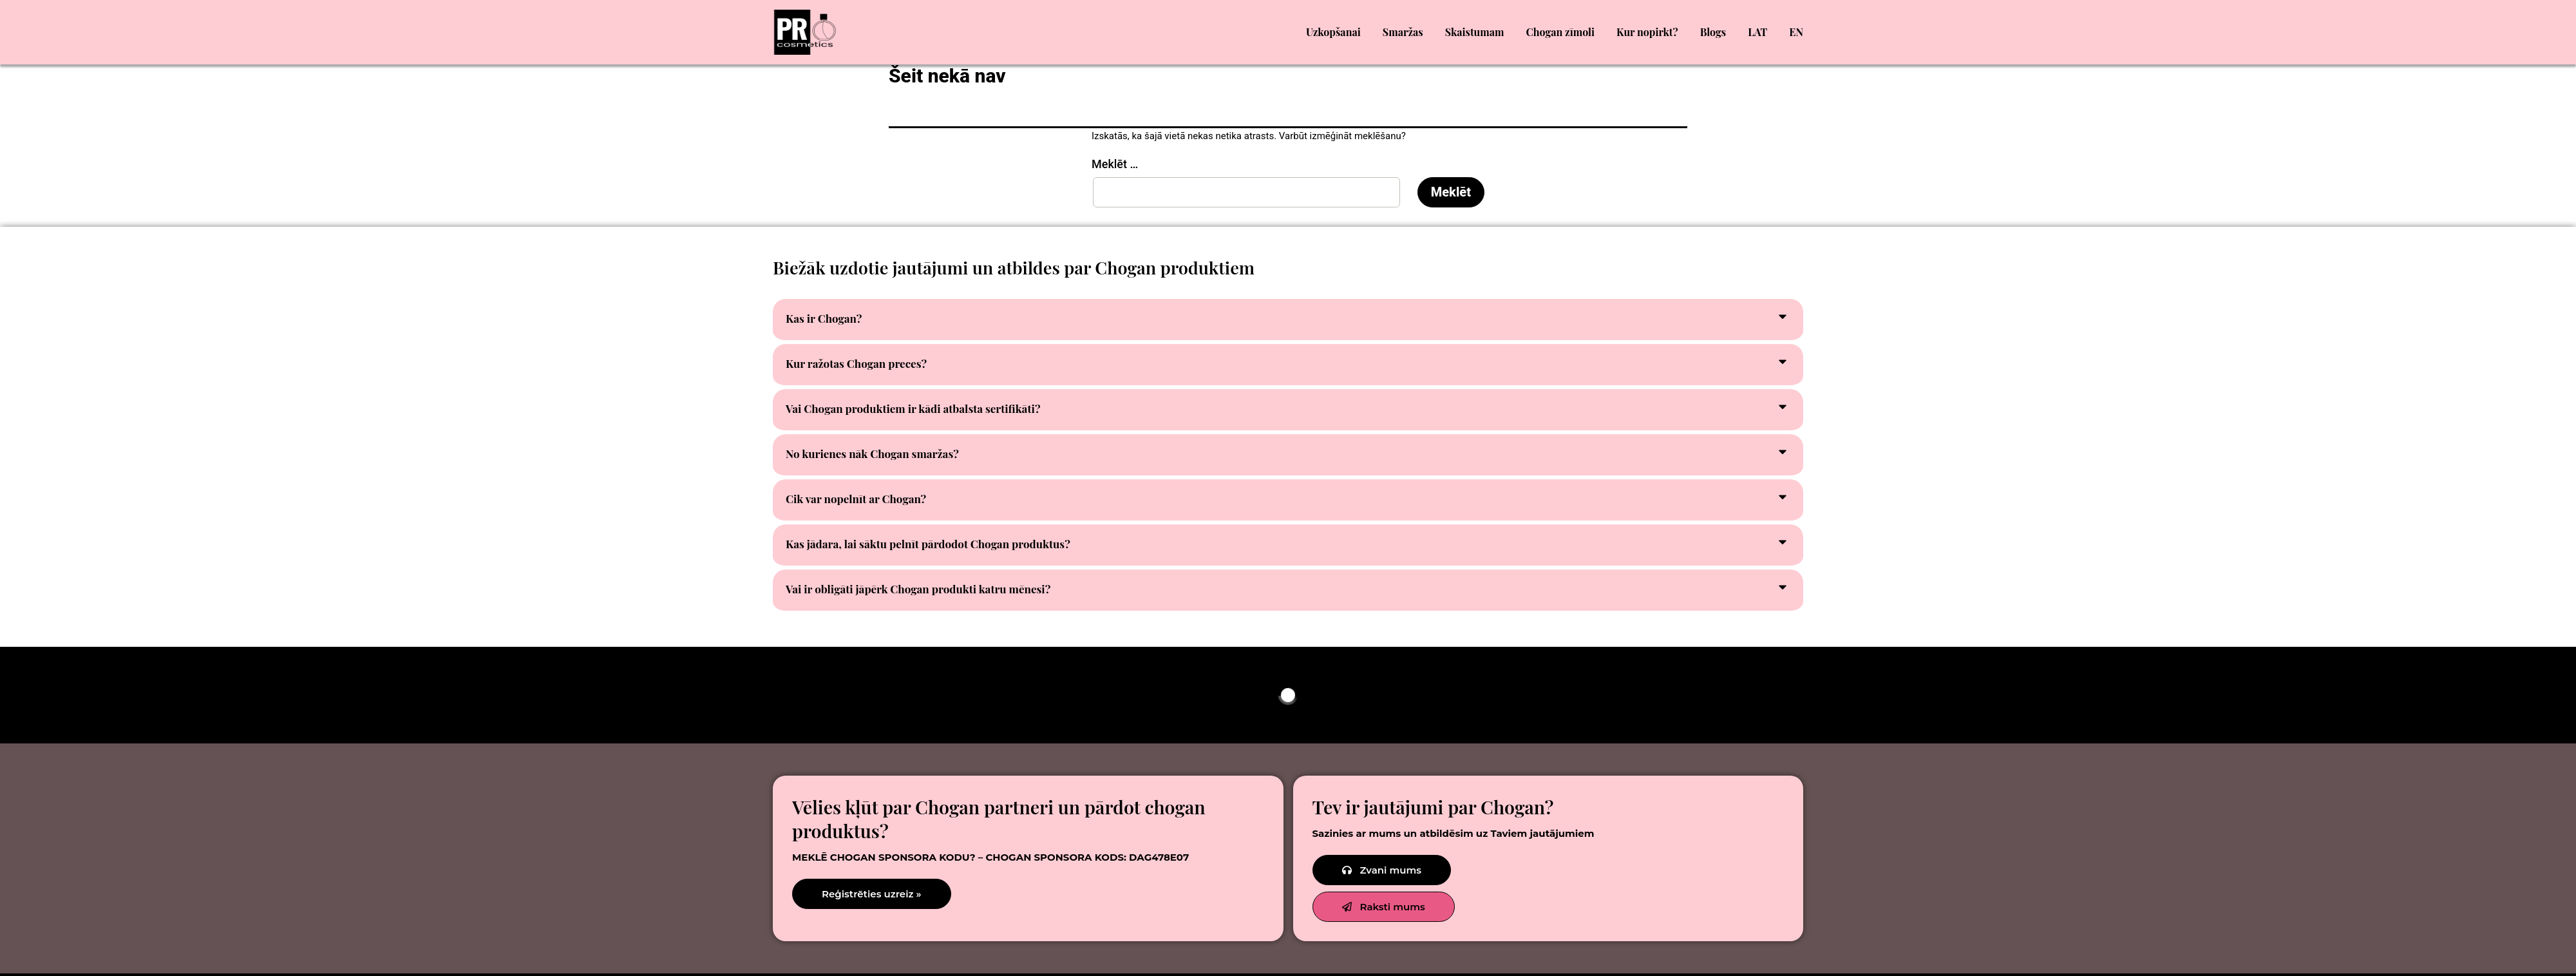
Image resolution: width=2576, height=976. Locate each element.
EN (1796, 32)
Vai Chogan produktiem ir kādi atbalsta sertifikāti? (913, 408)
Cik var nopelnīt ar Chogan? (856, 499)
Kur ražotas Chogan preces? (856, 363)
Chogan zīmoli (1560, 32)
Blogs (1713, 32)
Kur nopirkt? (1647, 32)
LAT (1757, 32)
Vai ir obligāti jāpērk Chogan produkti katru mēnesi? (918, 589)
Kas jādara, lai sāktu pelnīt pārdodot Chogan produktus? (928, 544)
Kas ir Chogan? (824, 318)
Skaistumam (1474, 32)
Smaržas (1403, 32)
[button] (1288, 321)
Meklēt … (1115, 164)
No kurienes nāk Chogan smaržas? (872, 453)
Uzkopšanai (1333, 32)
